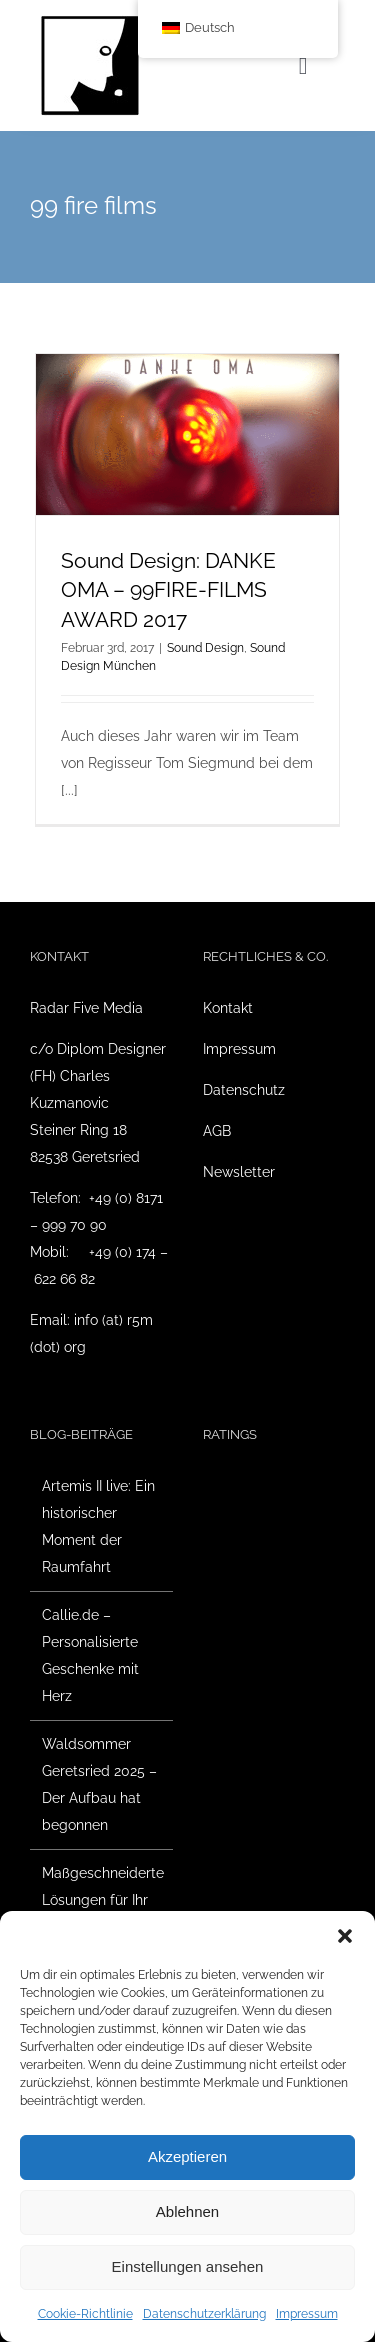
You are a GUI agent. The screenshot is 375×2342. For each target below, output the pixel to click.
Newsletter (239, 1172)
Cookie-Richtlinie (85, 2314)
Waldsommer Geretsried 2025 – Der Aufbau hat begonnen (99, 1784)
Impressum (307, 2314)
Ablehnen (187, 2211)
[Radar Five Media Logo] (90, 22)
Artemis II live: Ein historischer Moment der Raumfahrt (98, 1526)
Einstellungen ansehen (188, 2266)
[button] (345, 1936)
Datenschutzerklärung (204, 2314)
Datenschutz (244, 1090)
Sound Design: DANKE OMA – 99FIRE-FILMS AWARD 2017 (168, 590)
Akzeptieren (187, 2156)
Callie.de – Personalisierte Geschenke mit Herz (90, 1655)
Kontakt (228, 1008)
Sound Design (205, 648)
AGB (217, 1131)
